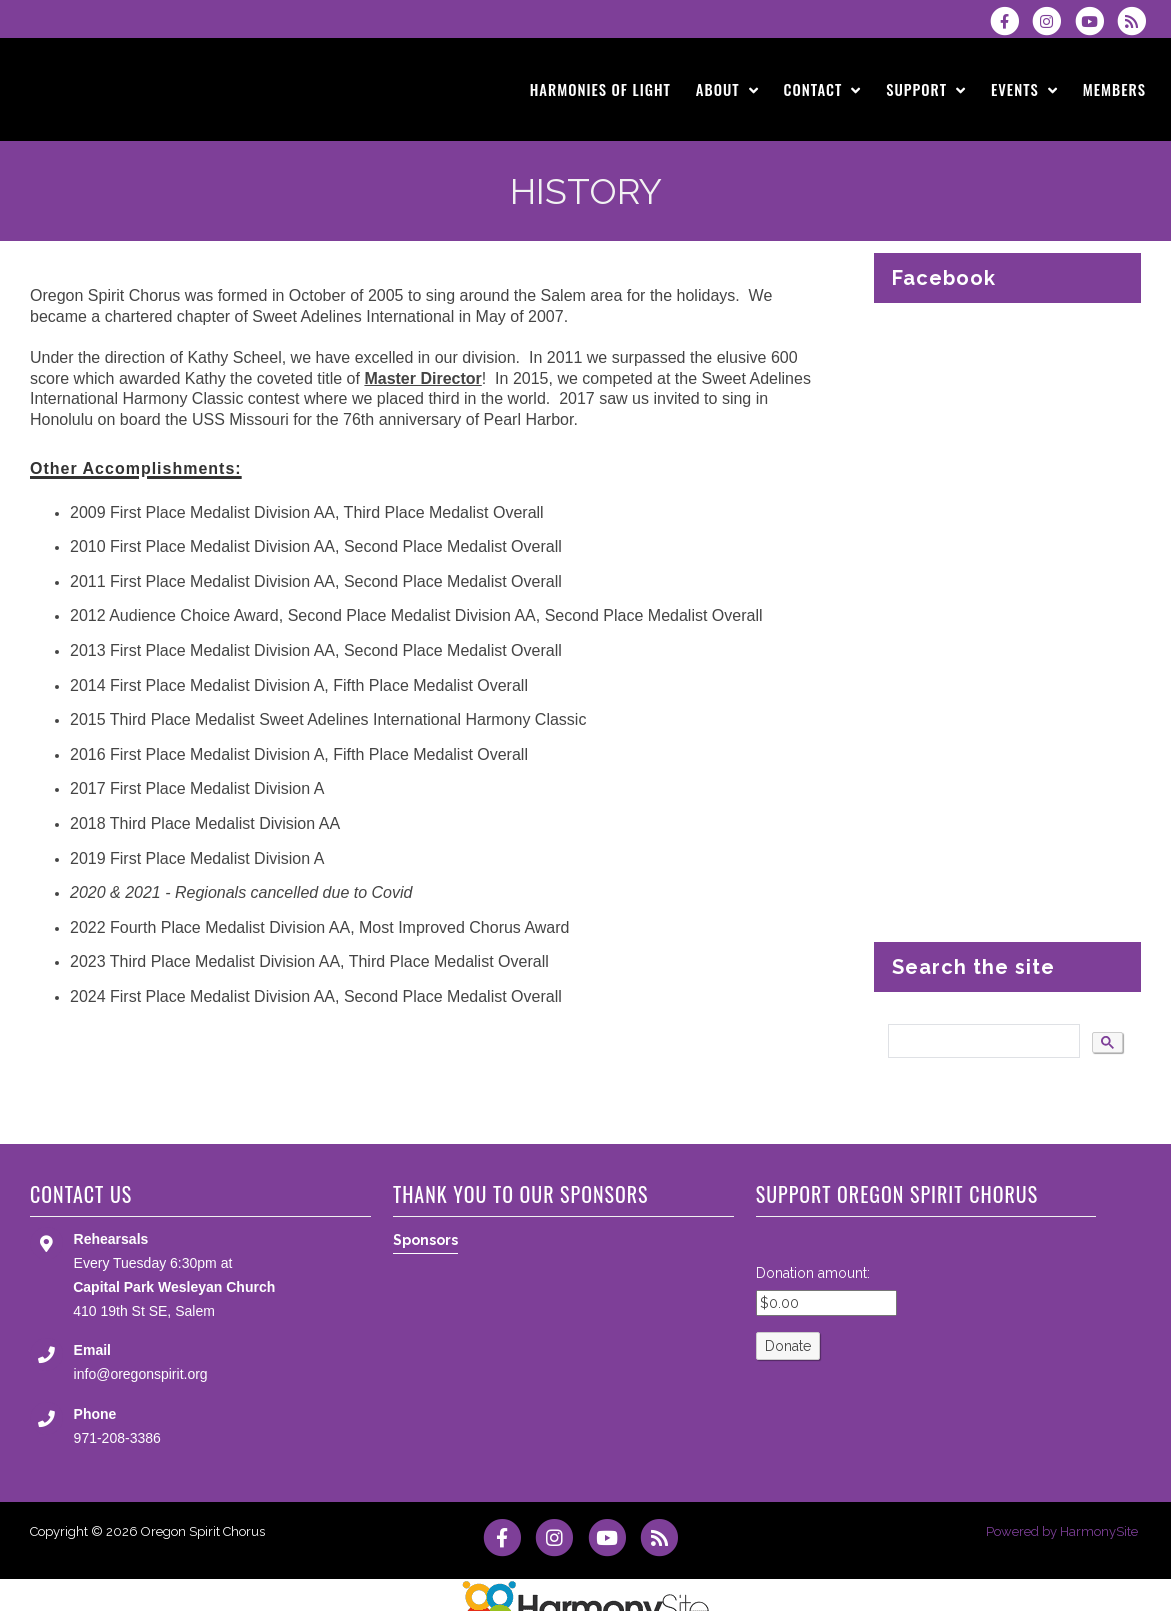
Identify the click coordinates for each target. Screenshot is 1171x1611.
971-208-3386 (117, 1438)
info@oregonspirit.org (141, 1374)
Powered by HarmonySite (1062, 1531)
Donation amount (811, 1273)
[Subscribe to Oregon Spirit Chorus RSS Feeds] (1136, 21)
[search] (982, 1041)
